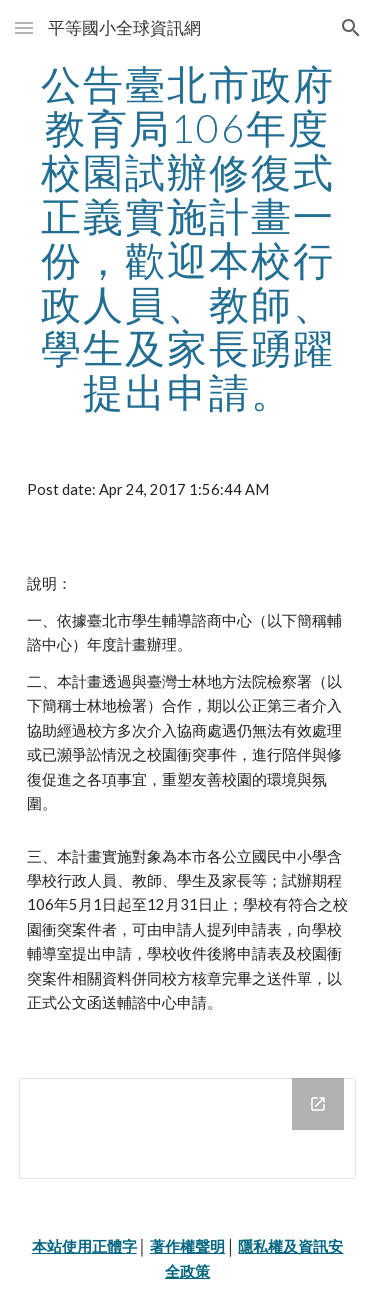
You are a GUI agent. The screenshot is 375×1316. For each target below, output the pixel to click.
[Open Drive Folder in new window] (318, 1104)
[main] (188, 238)
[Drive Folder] (188, 1128)
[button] (24, 27)
